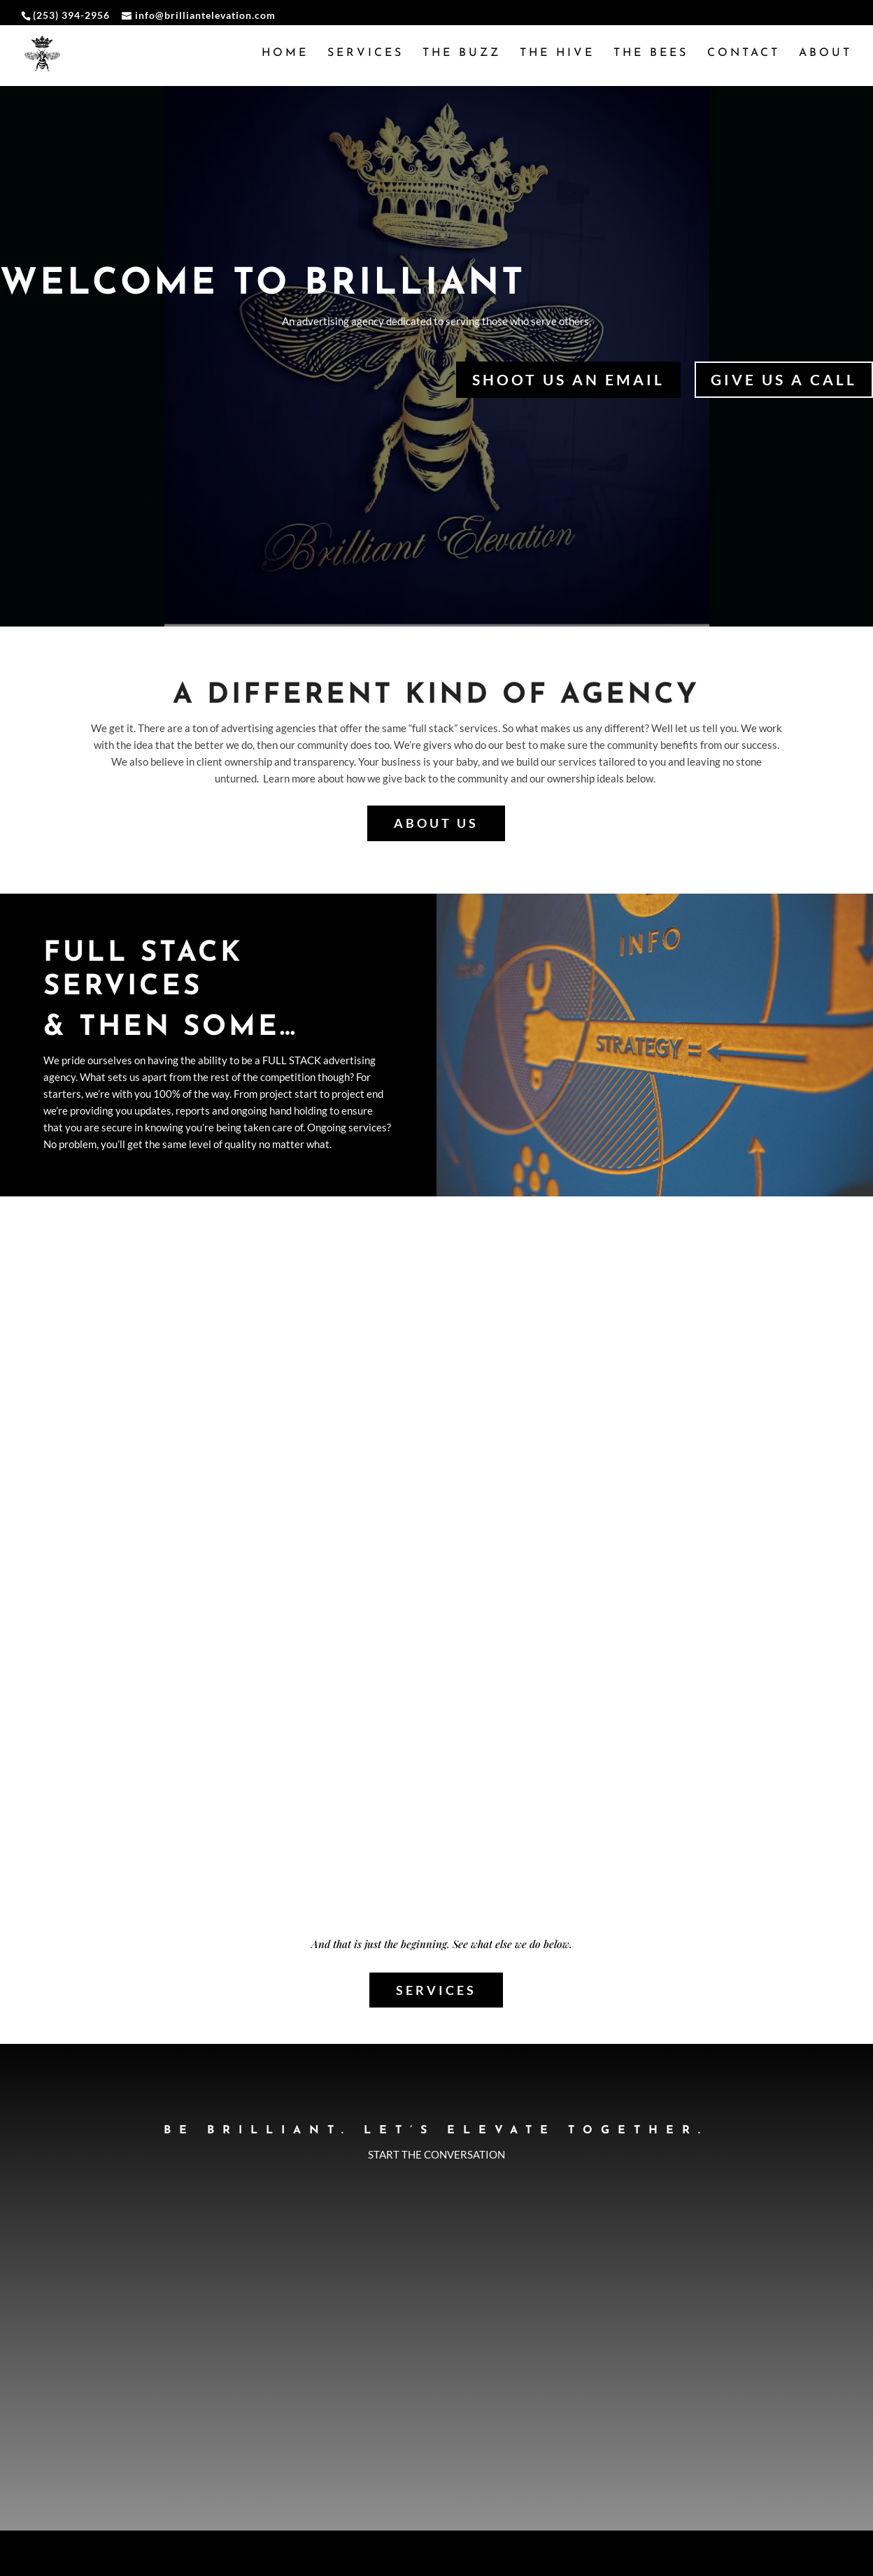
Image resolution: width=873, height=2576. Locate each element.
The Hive (557, 54)
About (825, 54)
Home (285, 54)
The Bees (650, 54)
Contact (743, 54)
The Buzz (462, 54)
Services (365, 54)
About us (436, 815)
